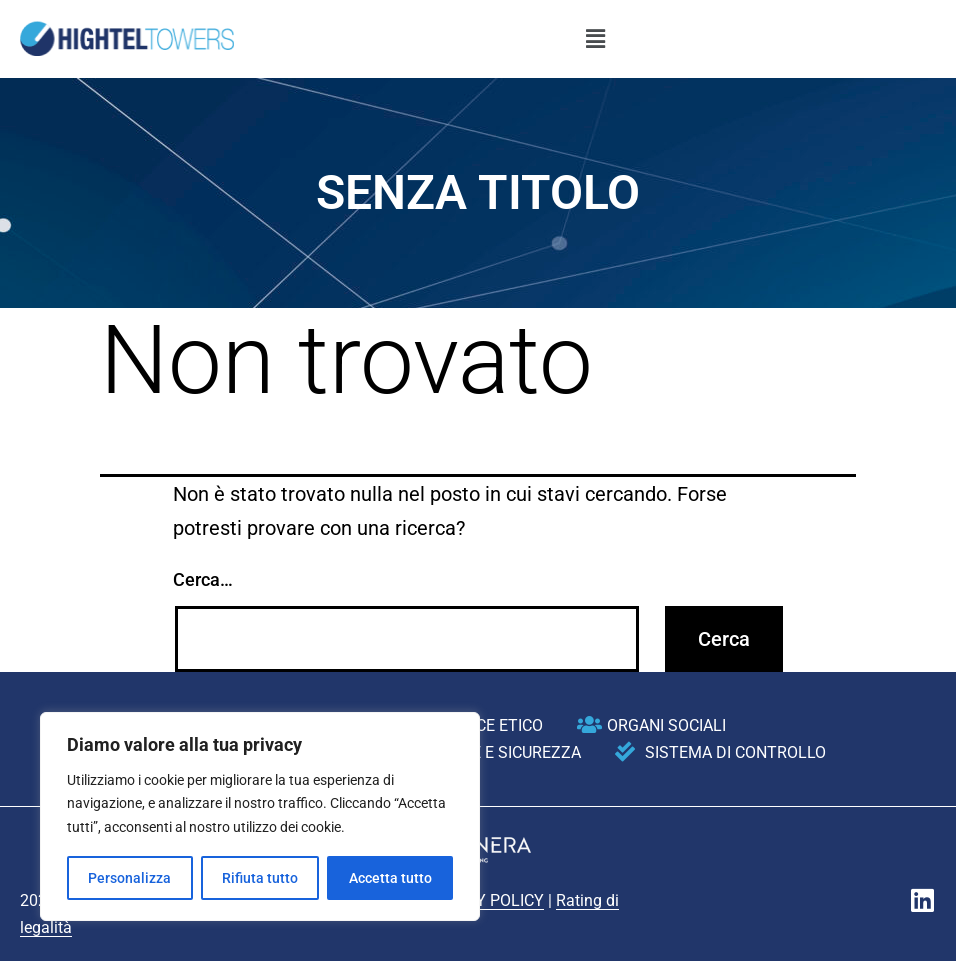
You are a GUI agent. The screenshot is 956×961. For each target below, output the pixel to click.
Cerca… (203, 579)
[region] (260, 816)
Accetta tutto (390, 878)
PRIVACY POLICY (483, 900)
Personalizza (129, 878)
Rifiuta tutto (260, 878)
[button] (595, 39)
